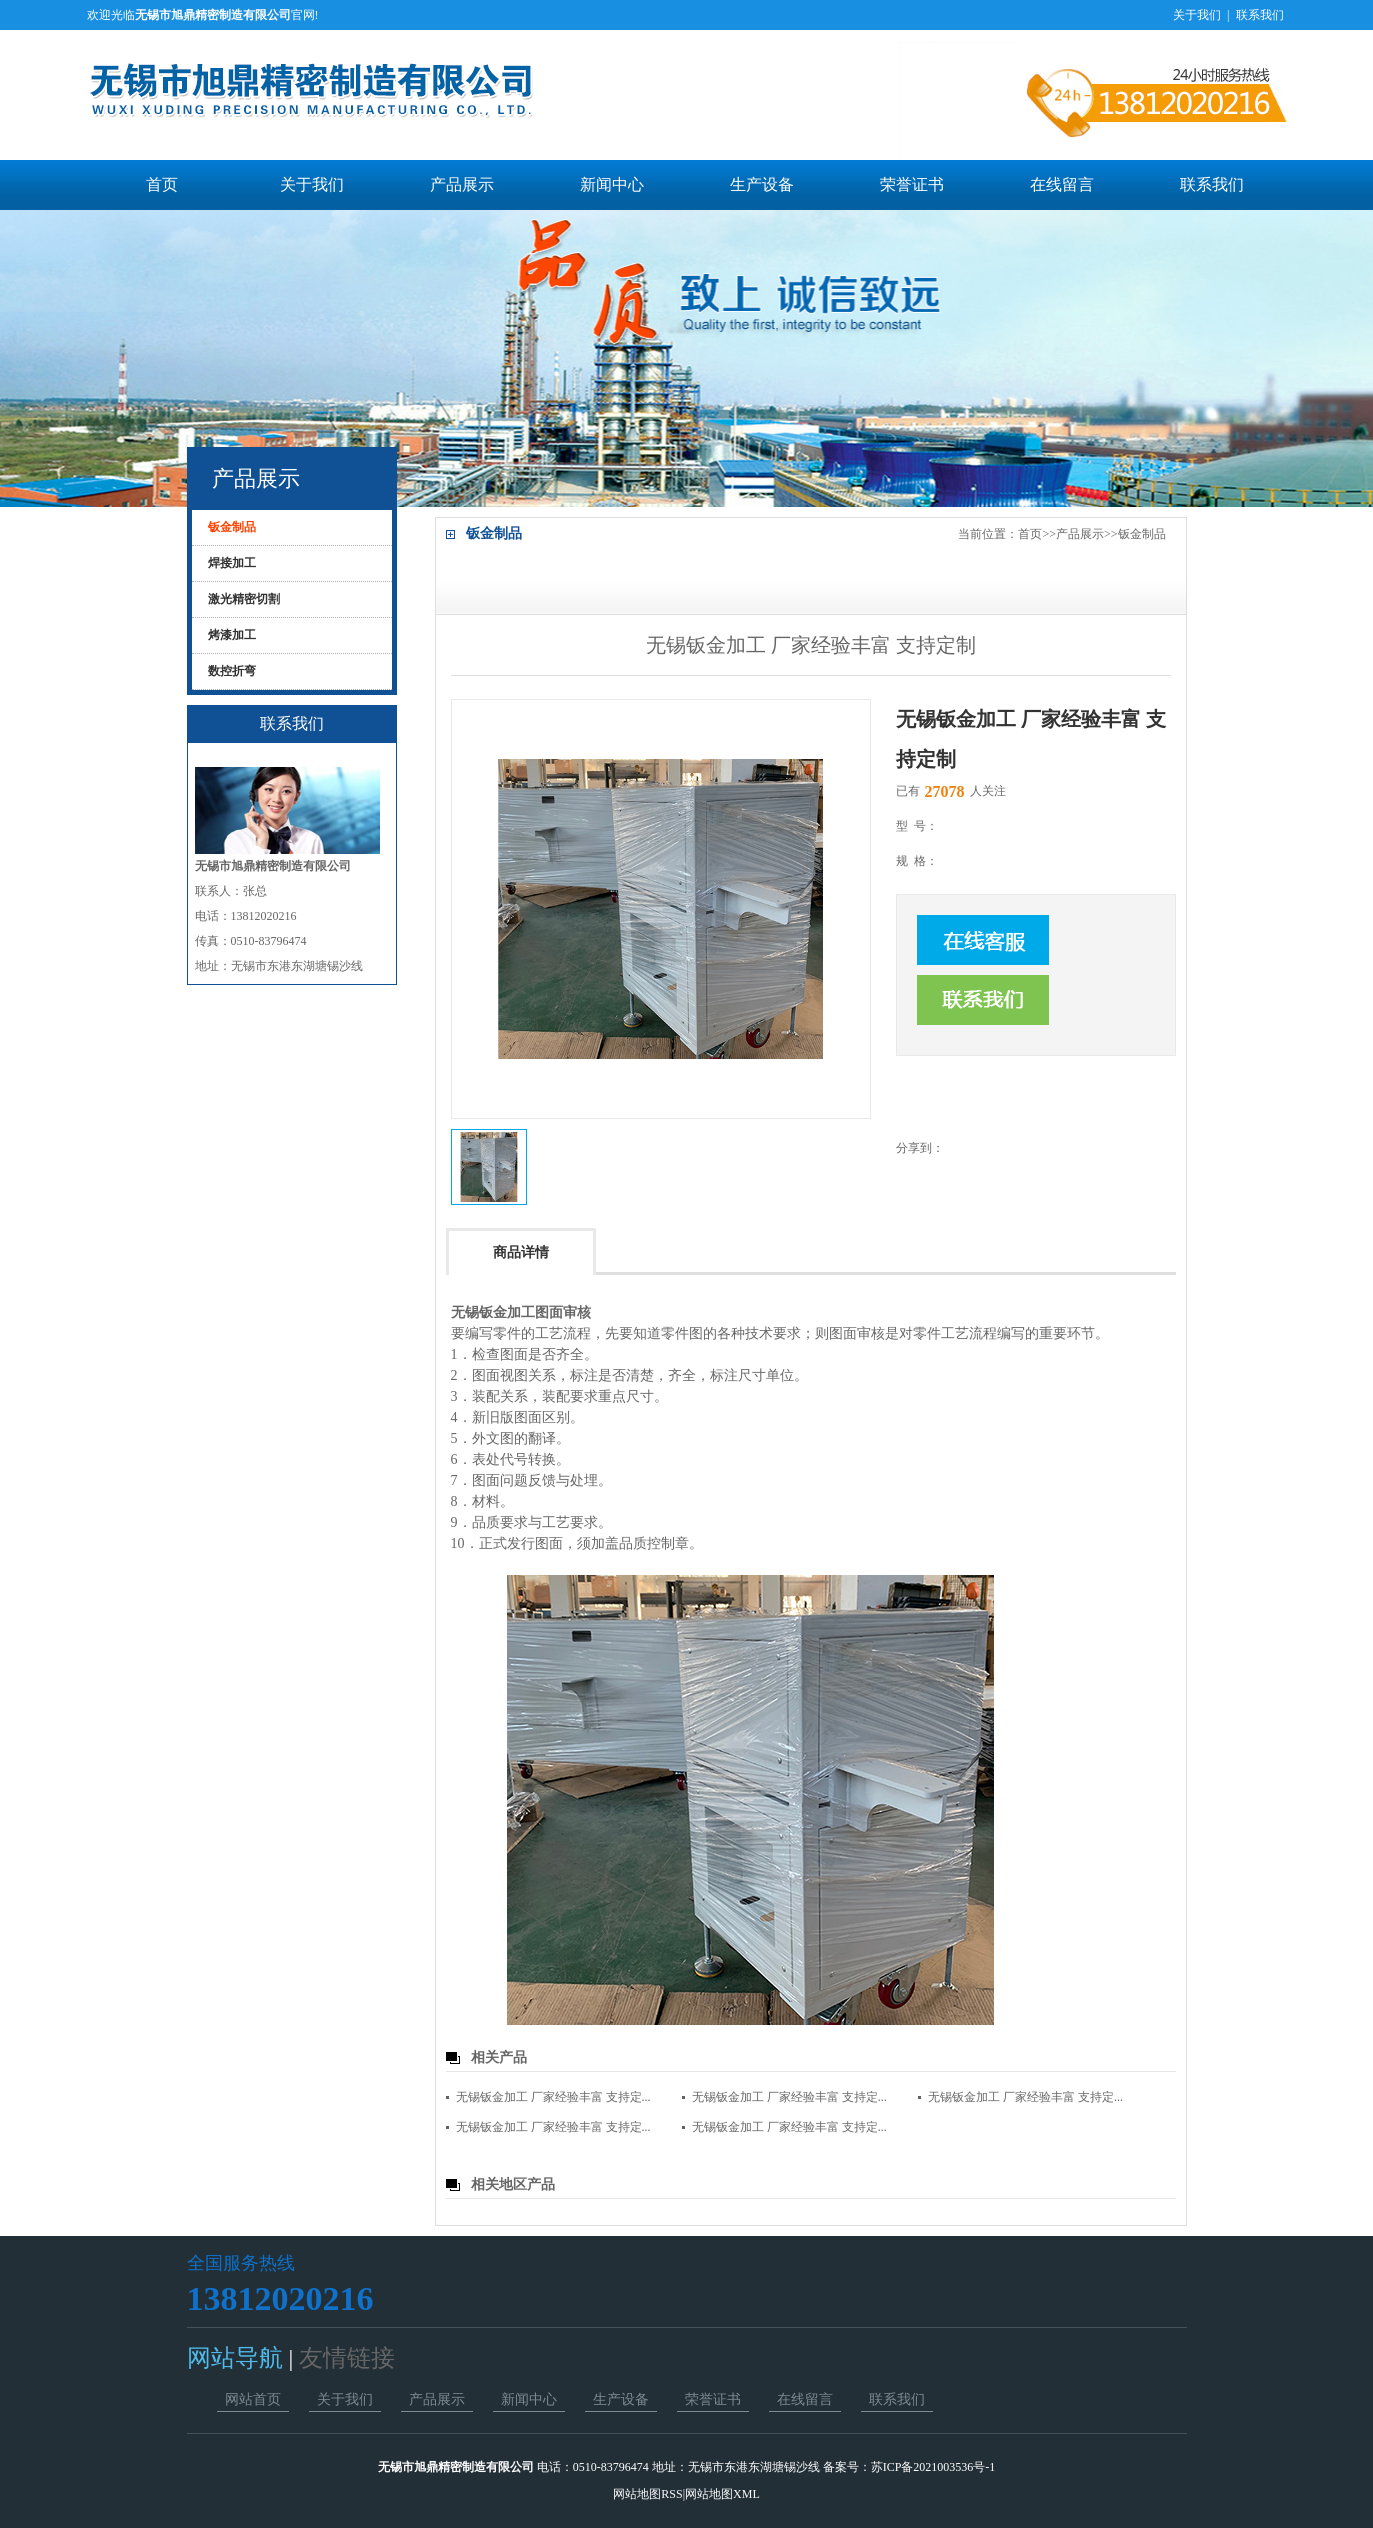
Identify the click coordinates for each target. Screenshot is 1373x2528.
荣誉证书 (912, 184)
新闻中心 (612, 184)
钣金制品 (1142, 534)
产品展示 (462, 184)
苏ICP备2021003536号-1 (933, 2467)
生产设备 (762, 184)
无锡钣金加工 (493, 1312)
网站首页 (253, 2399)
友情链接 (344, 2358)
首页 (162, 184)
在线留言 (1062, 184)
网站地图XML (722, 2494)
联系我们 (1260, 15)
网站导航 (238, 2358)
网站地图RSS (647, 2494)
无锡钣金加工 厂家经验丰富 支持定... (553, 2097)
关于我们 (1197, 15)
